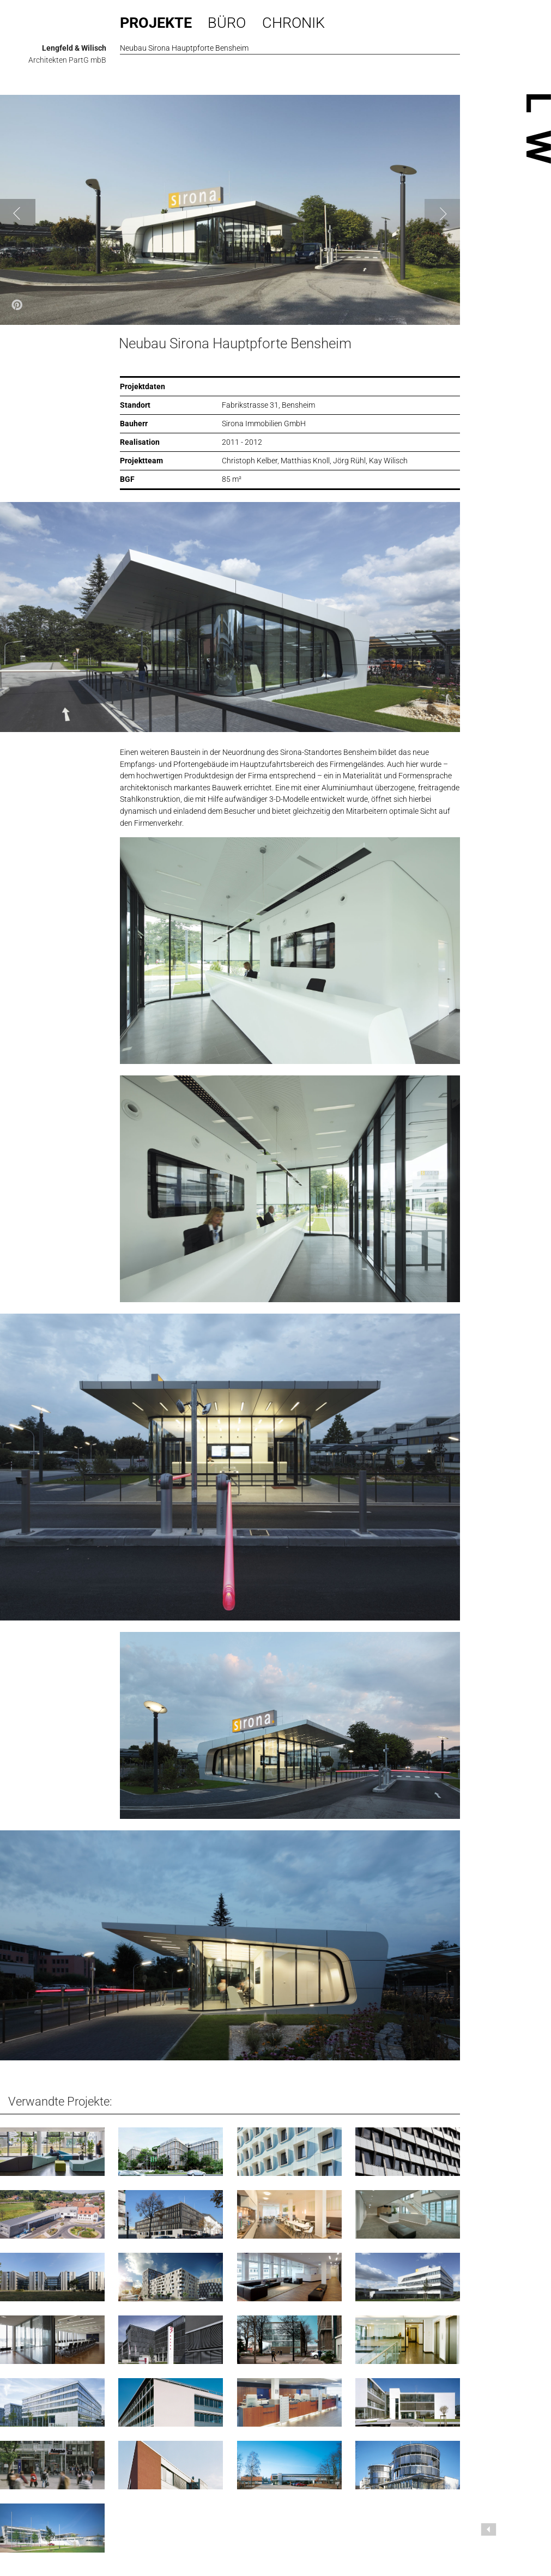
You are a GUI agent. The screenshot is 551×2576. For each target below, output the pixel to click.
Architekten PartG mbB (67, 60)
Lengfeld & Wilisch (74, 48)
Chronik (293, 22)
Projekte (156, 22)
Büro (227, 22)
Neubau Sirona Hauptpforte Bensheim (235, 343)
